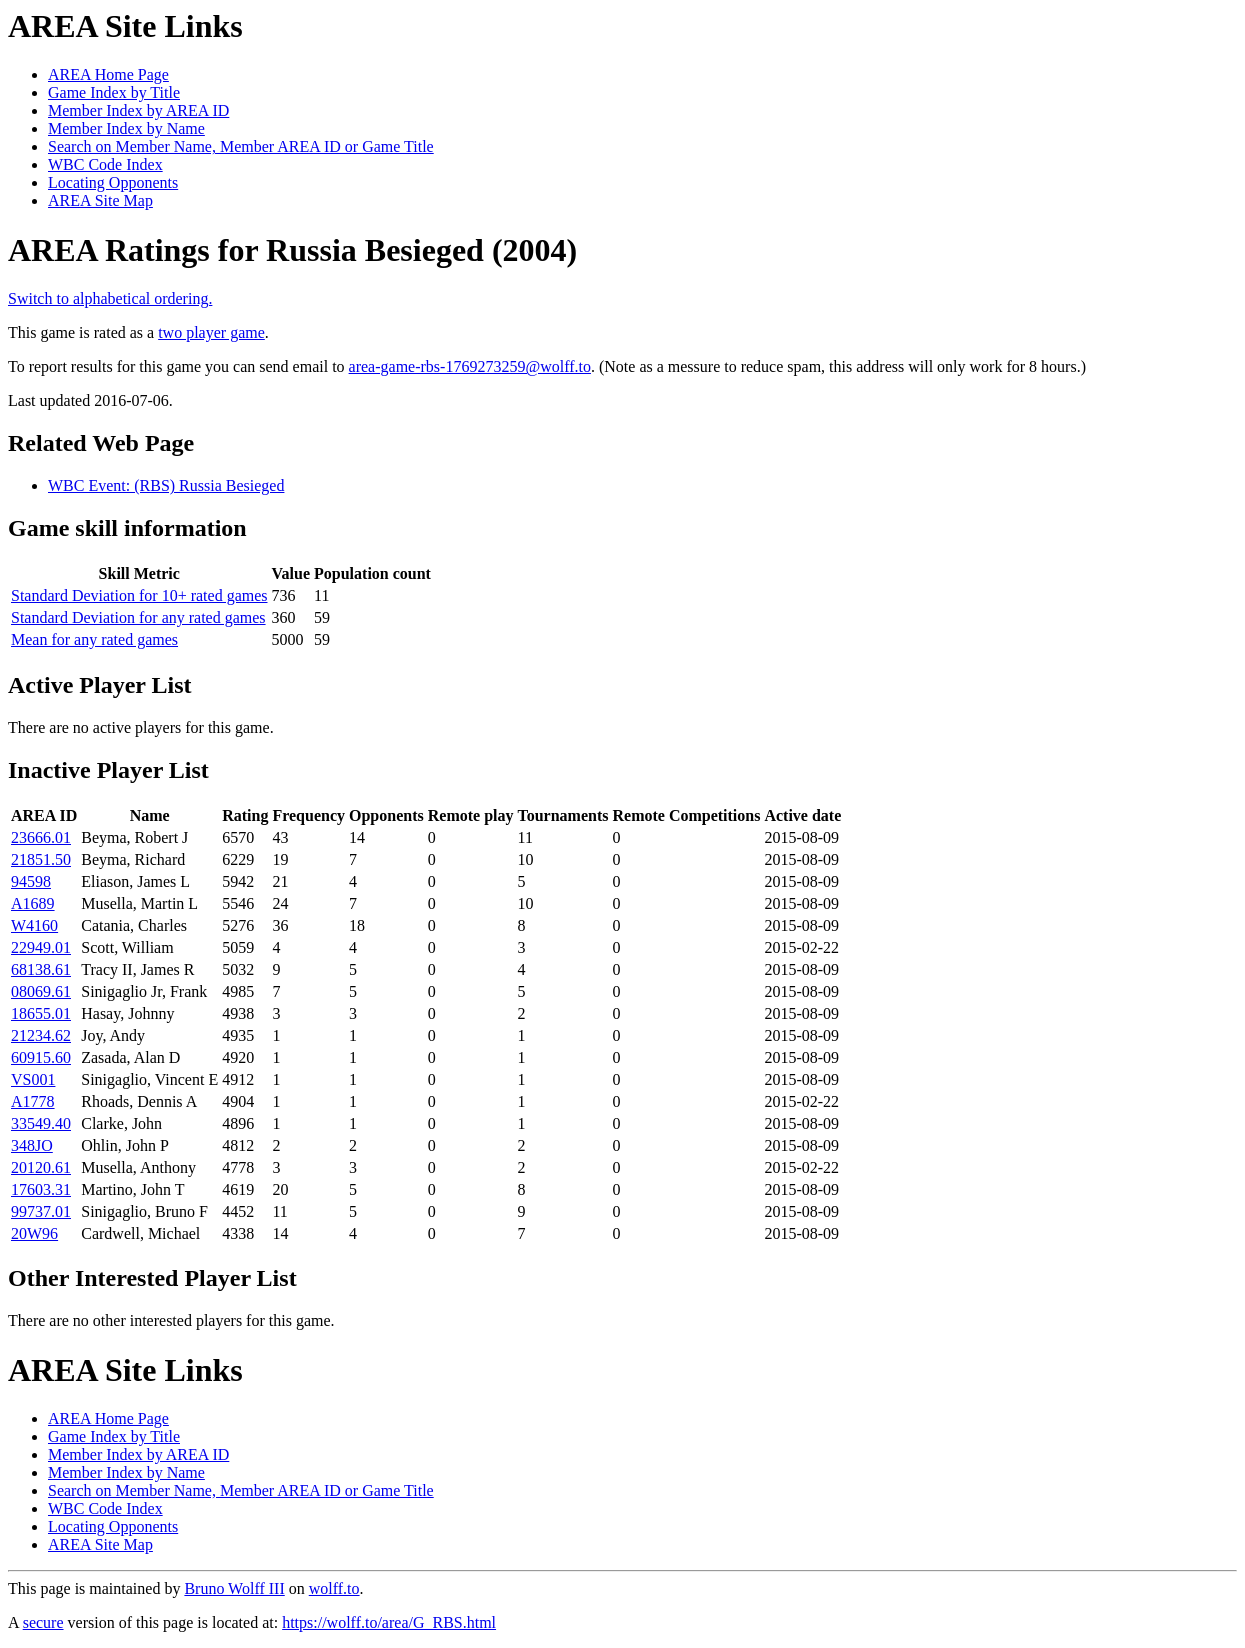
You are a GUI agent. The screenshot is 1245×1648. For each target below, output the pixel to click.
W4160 (34, 925)
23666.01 (41, 837)
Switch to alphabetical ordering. (110, 298)
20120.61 (41, 1167)
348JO (32, 1145)
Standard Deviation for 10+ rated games (139, 595)
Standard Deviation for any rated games (138, 617)
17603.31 (41, 1189)
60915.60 (41, 1057)
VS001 (33, 1079)
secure (43, 1622)
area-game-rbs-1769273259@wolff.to (470, 366)
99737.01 (41, 1211)
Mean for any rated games (94, 639)
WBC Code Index (105, 164)
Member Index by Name (126, 128)
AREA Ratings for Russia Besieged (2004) (292, 250)
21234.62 (41, 1035)
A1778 (33, 1101)
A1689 (33, 903)
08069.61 (41, 991)
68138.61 (41, 969)
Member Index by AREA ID (138, 110)
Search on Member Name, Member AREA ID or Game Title (241, 146)
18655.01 (41, 1013)
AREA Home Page (108, 74)
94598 (31, 881)
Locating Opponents (113, 182)
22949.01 (41, 947)
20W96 (34, 1233)
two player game (211, 332)
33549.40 (41, 1123)
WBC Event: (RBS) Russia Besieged (166, 485)
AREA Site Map (100, 200)
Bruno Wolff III (234, 1588)
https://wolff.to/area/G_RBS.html (389, 1622)
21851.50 (41, 859)
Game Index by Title (114, 92)
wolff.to (334, 1588)
